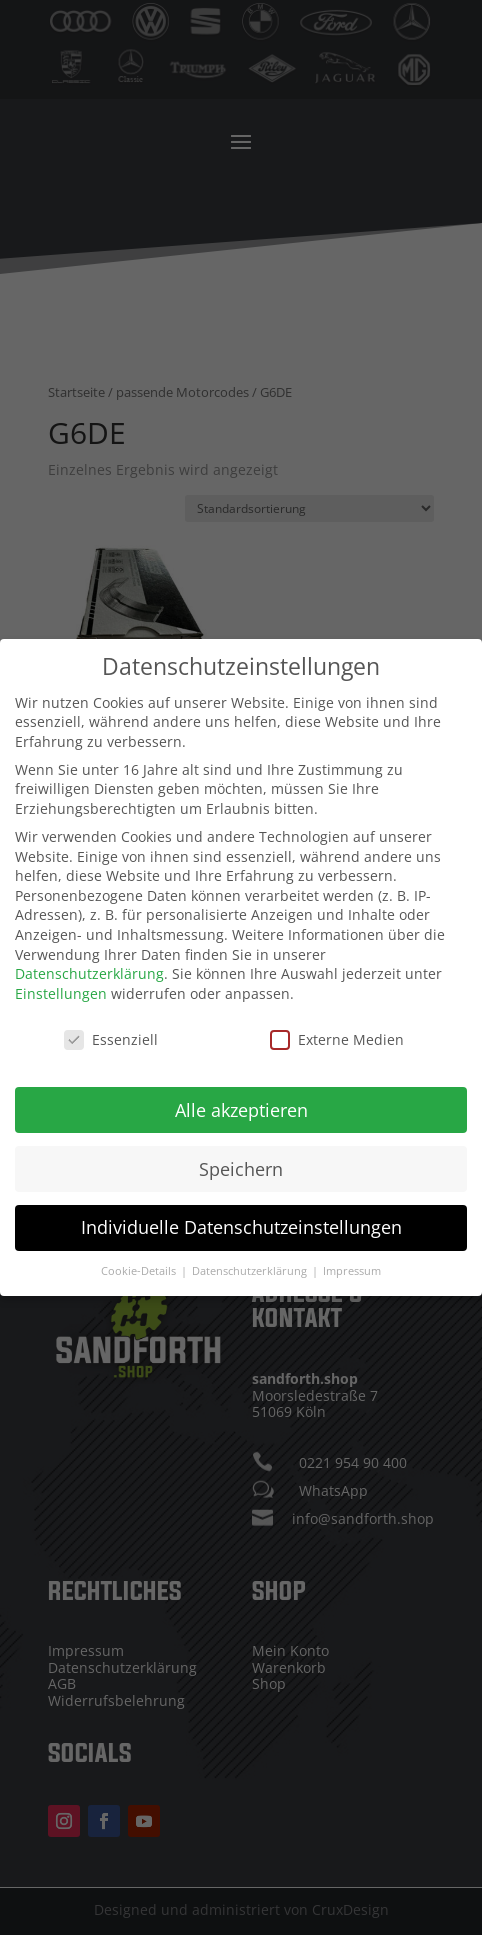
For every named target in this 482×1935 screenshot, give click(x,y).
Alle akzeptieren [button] (241, 1094)
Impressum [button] (352, 1255)
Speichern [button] (241, 1152)
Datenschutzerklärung (89, 957)
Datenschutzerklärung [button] (251, 1255)
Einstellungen (61, 977)
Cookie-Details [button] (140, 1255)
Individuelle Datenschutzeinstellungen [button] (241, 1211)
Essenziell (111, 1023)
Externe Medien (337, 1023)
